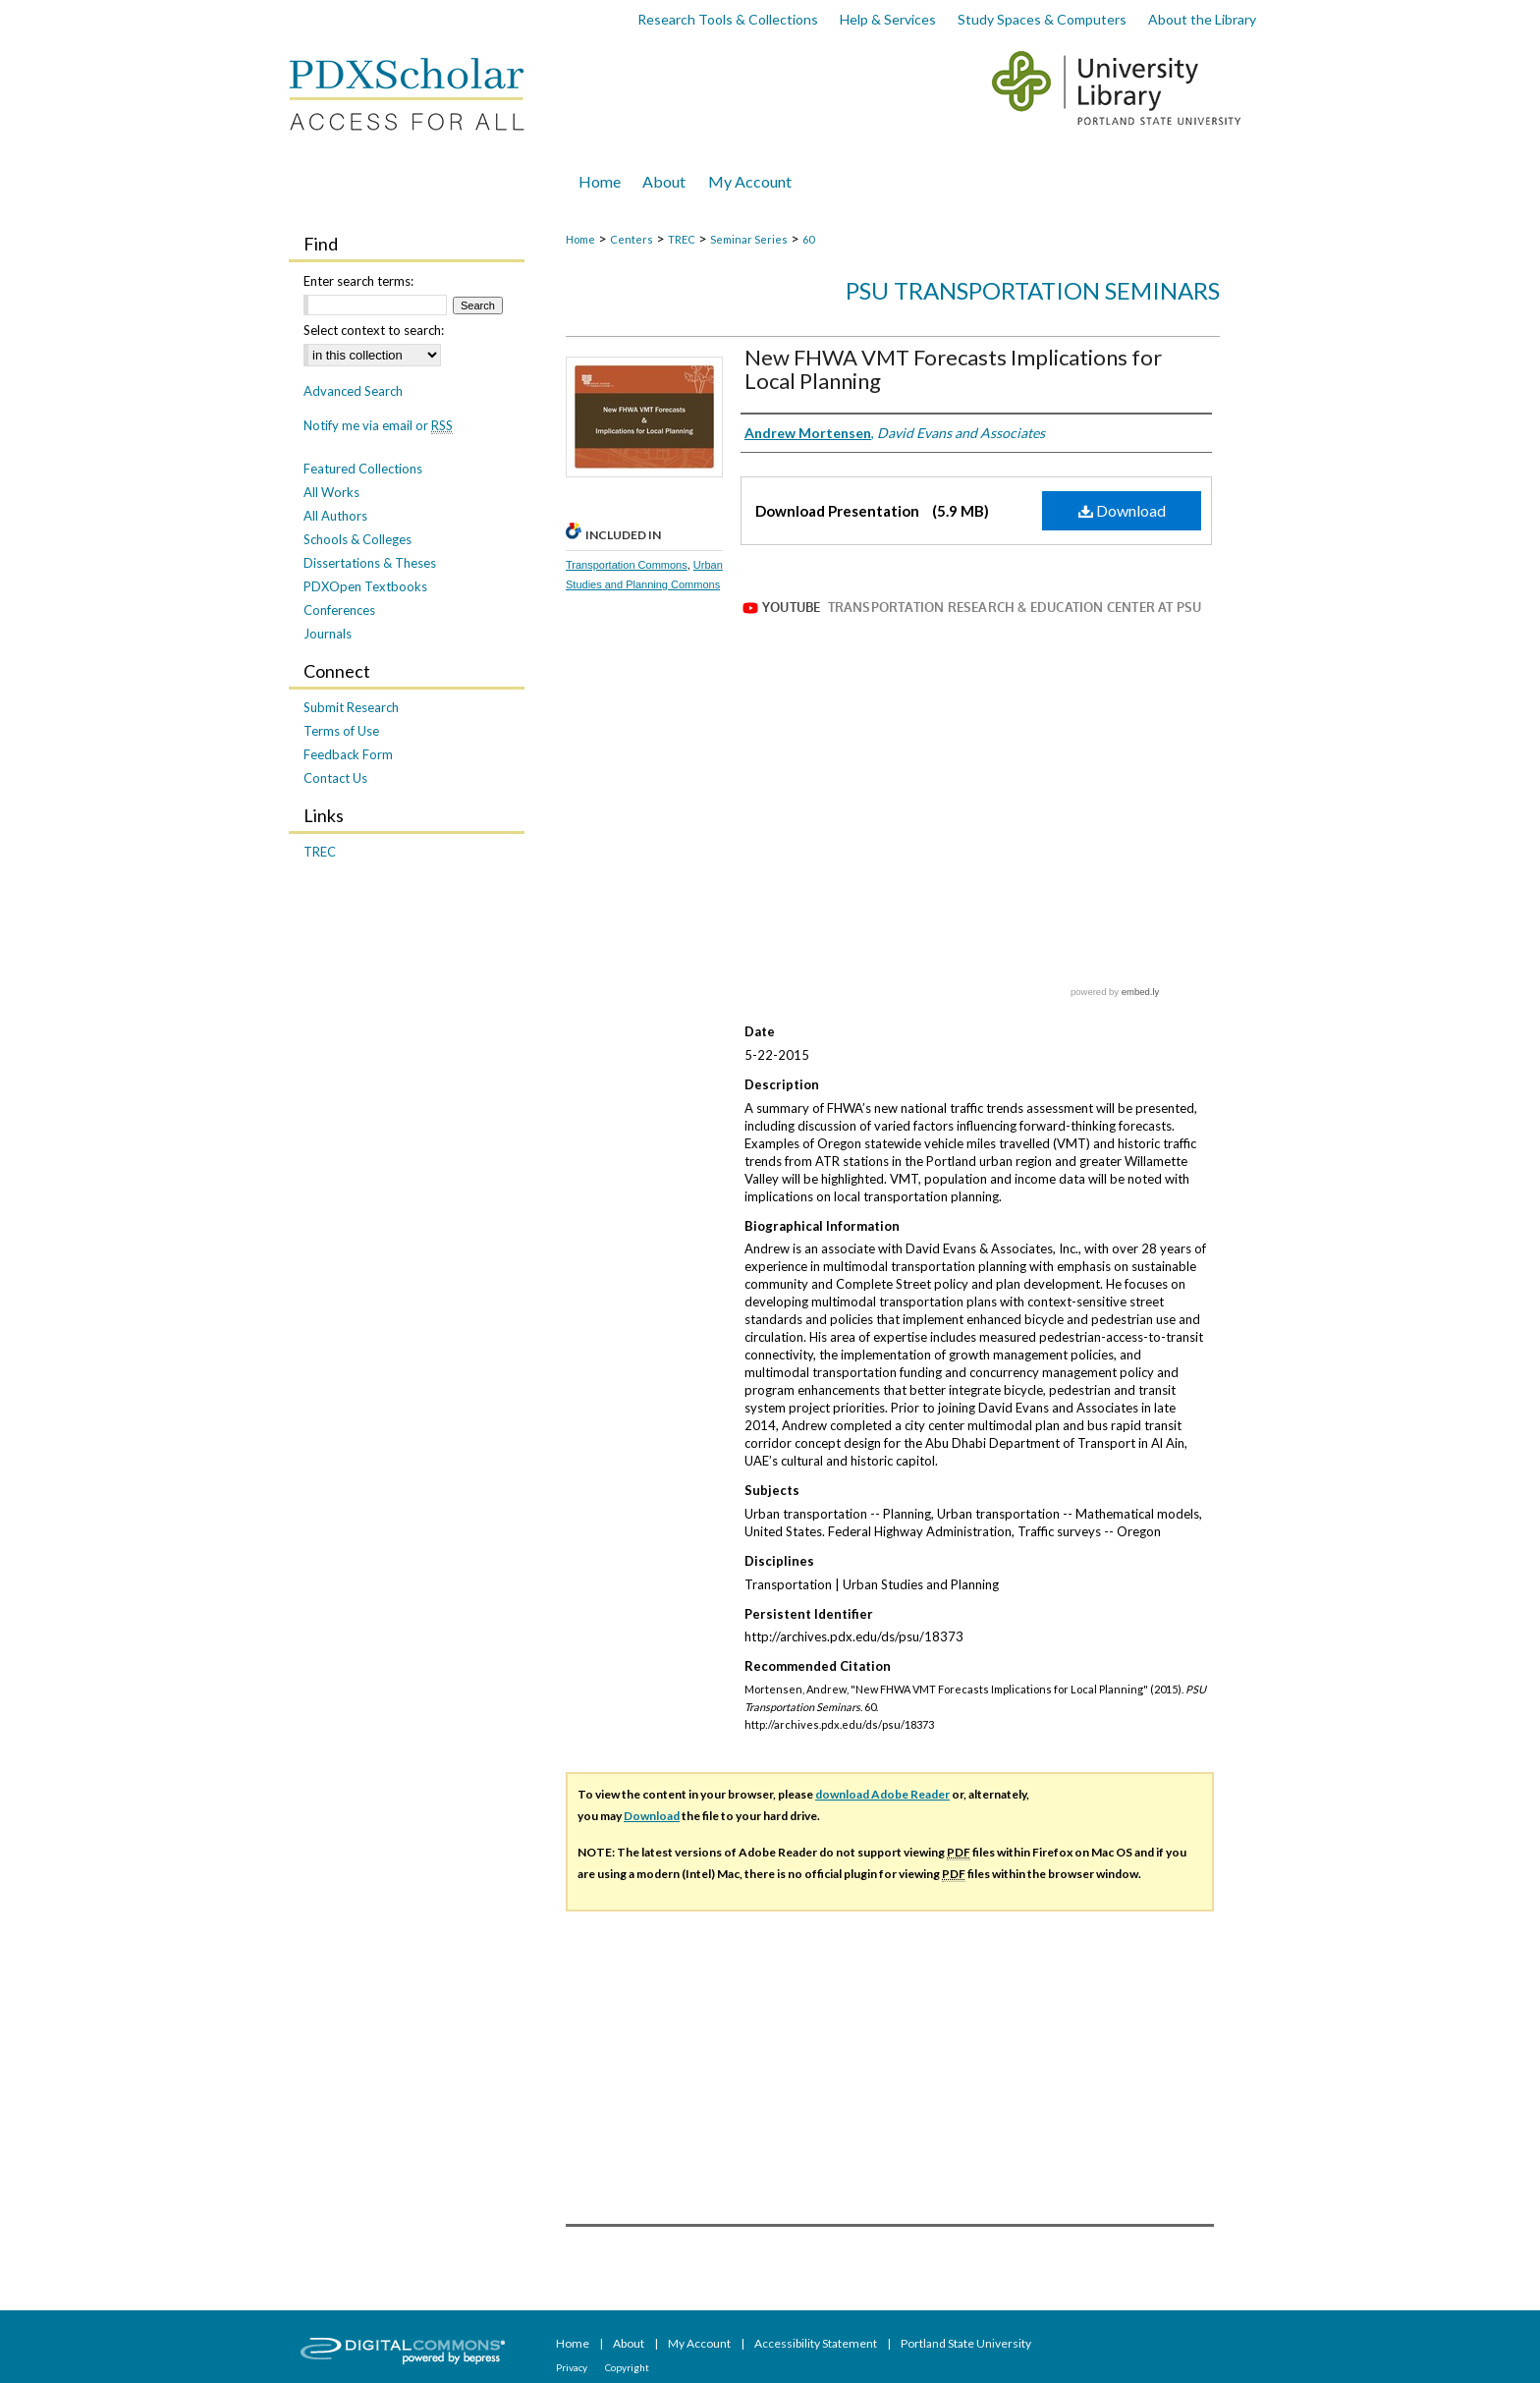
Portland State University (966, 2343)
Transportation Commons (627, 565)
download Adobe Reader (882, 1794)
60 (808, 239)
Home (580, 239)
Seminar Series (749, 239)
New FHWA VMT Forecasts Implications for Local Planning (953, 369)
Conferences (339, 610)
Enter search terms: (358, 281)
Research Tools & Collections (727, 19)
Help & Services (888, 19)
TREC (681, 239)
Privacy (572, 2367)
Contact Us (335, 778)
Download (1122, 510)
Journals (327, 633)
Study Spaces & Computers (1042, 19)
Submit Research (351, 707)
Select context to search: (373, 330)
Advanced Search (353, 391)
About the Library (1202, 19)
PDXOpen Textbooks (365, 586)
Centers (631, 239)
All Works (331, 492)
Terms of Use (341, 731)
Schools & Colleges (357, 539)
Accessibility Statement (816, 2343)
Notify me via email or (378, 425)
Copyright (627, 2367)
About (629, 2343)
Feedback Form (348, 754)
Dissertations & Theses (369, 563)
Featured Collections (362, 468)
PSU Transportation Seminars (1033, 290)
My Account (700, 2343)
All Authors (335, 516)
